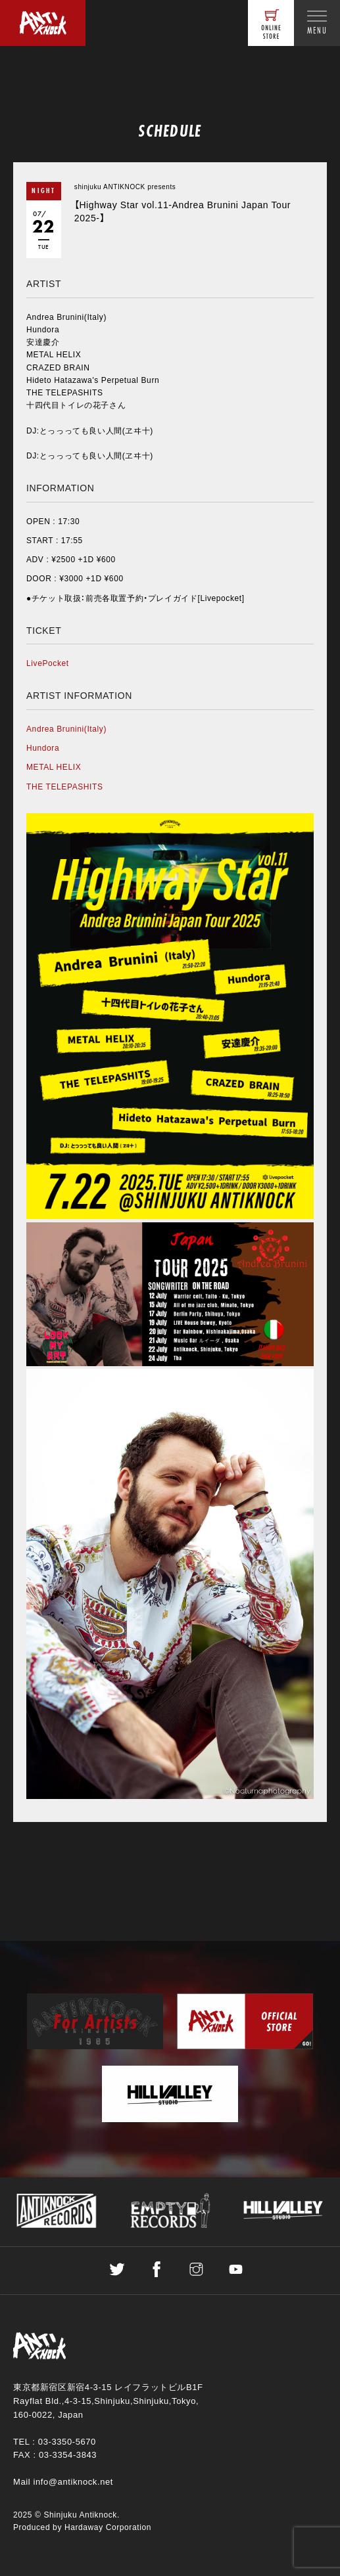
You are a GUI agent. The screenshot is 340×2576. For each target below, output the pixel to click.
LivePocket (47, 663)
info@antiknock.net (73, 2482)
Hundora (42, 748)
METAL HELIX (53, 767)
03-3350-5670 (67, 2442)
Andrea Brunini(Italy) (66, 729)
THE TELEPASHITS (64, 786)
